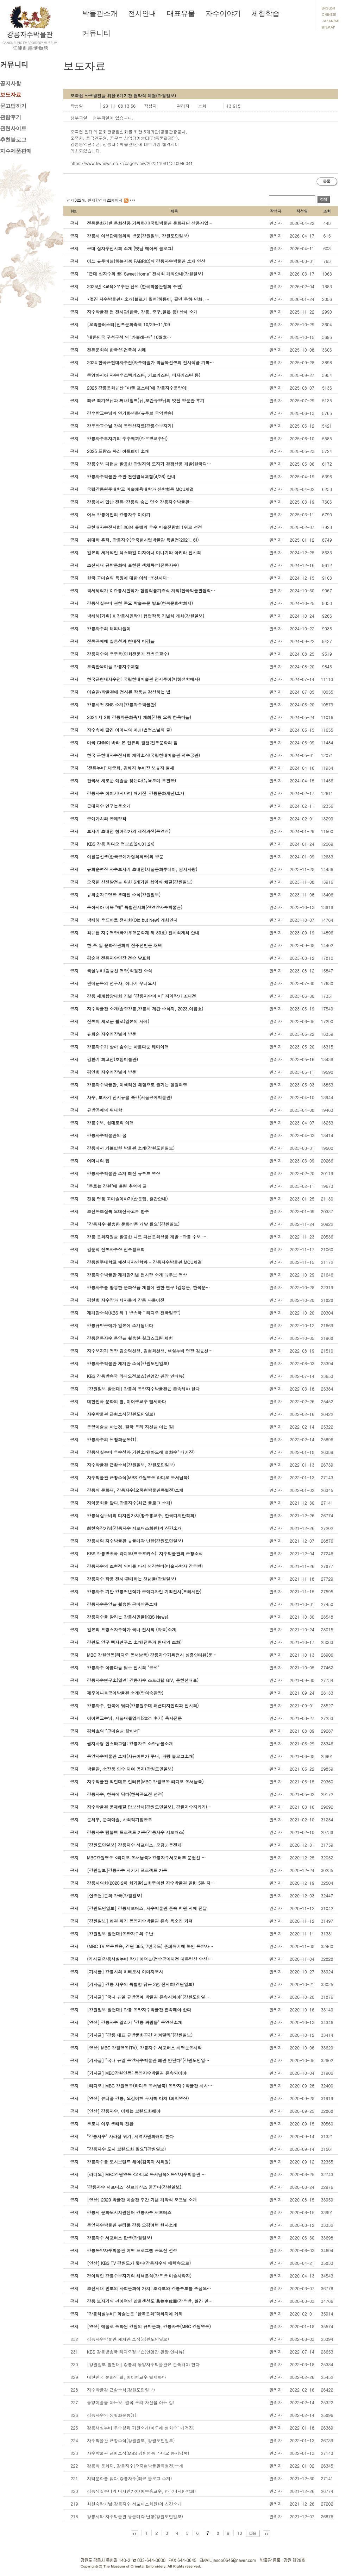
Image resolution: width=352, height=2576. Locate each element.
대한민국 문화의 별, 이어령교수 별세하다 (126, 2377)
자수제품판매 (16, 151)
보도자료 (10, 94)
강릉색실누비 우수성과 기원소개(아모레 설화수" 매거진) (141, 2428)
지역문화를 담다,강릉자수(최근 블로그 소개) (129, 2478)
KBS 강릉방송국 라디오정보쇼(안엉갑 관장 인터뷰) (135, 2352)
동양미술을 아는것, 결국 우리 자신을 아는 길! (131, 2402)
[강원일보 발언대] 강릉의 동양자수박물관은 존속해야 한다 (143, 2364)
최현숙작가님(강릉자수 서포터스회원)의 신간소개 (134, 2504)
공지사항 (10, 83)
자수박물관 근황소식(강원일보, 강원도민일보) (131, 2440)
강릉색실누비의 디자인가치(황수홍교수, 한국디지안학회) (141, 2491)
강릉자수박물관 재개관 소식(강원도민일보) (128, 2339)
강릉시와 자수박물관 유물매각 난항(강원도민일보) (135, 2516)
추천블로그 (13, 140)
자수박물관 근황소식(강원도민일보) (121, 2390)
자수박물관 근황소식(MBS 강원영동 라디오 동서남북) (138, 2453)
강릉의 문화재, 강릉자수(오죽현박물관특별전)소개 (135, 2466)
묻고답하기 (13, 106)
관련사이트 (13, 128)
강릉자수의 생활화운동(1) (111, 2415)
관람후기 (10, 117)
